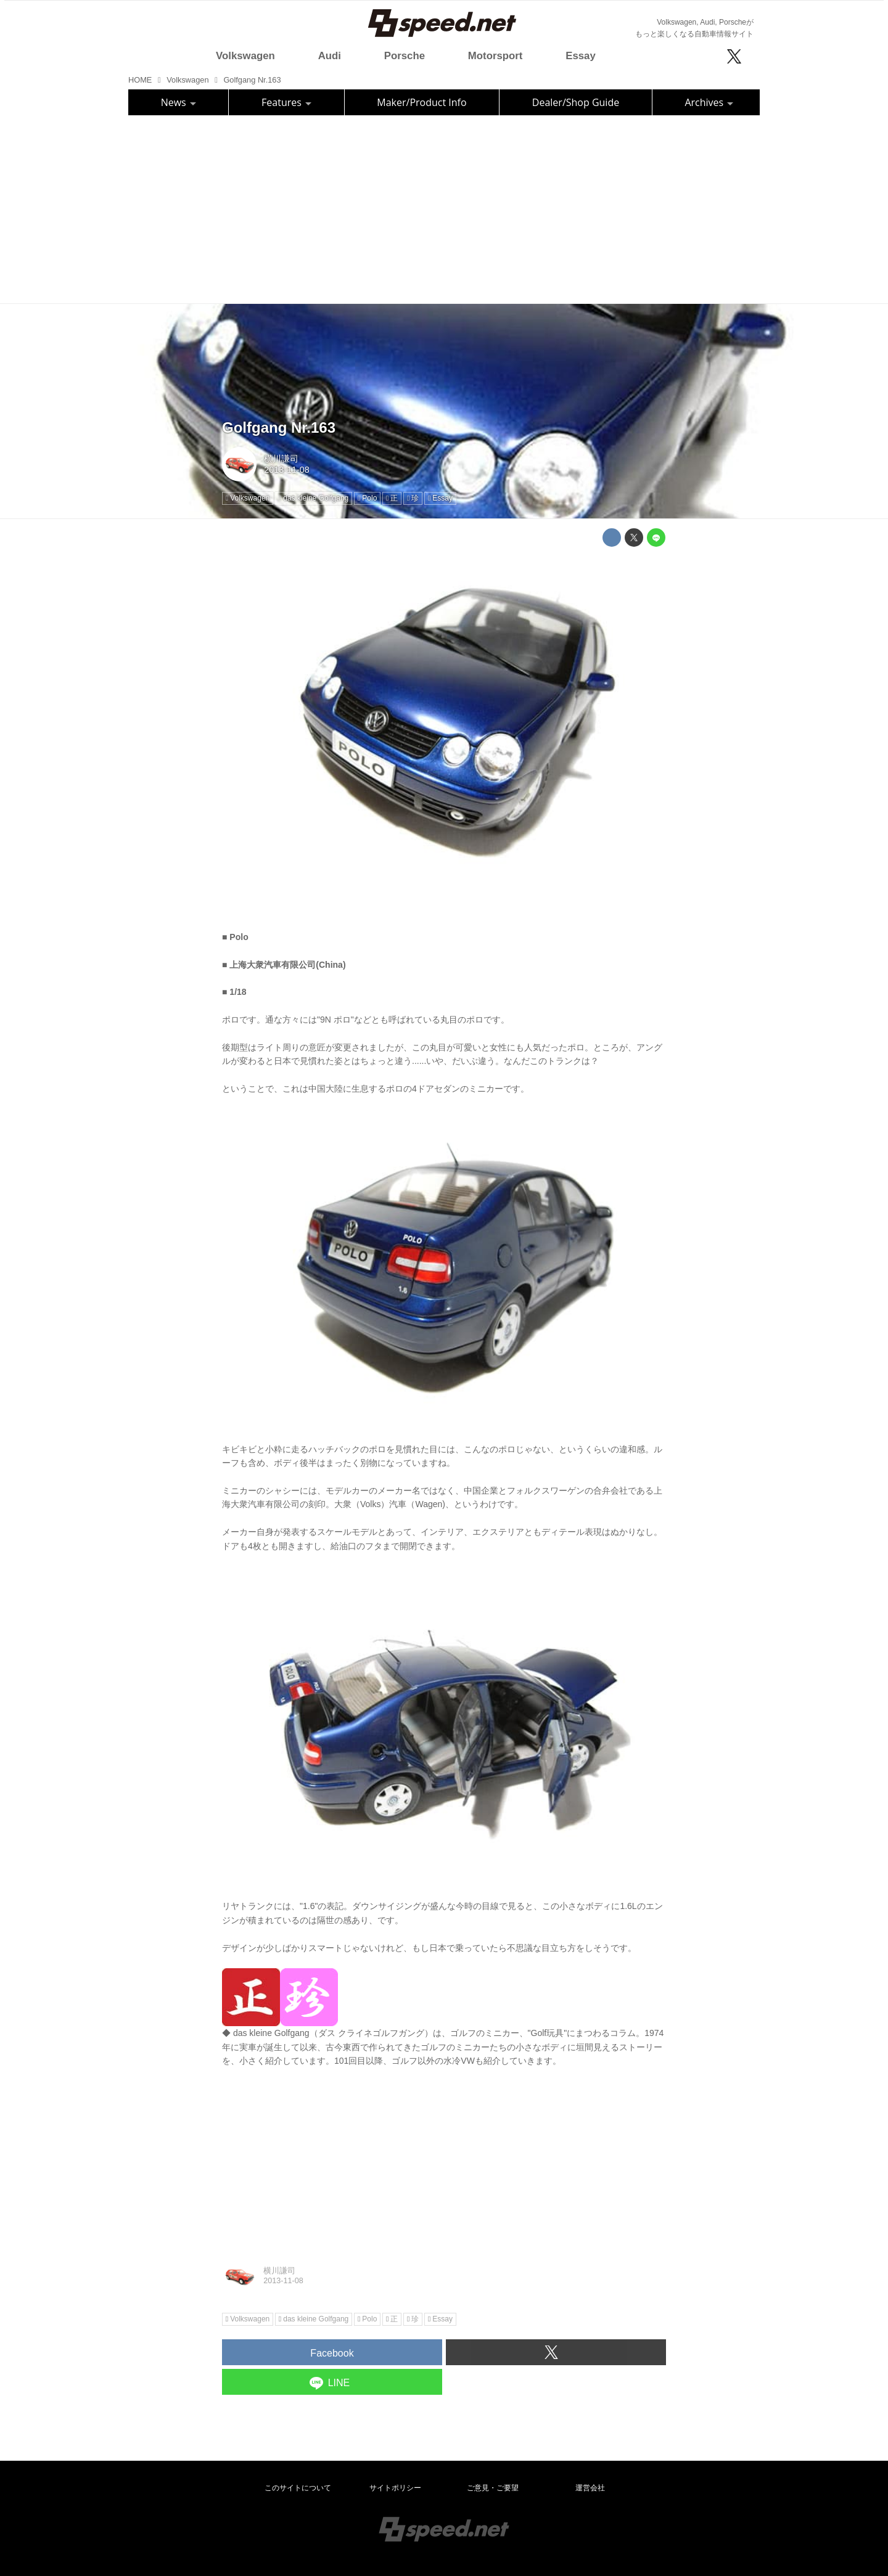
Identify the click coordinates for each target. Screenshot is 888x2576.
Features (286, 102)
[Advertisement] (444, 207)
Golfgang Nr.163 (278, 427)
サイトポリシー (395, 2488)
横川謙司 (281, 459)
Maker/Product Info (421, 102)
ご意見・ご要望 (493, 2488)
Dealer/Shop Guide (575, 102)
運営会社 (590, 2488)
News (178, 102)
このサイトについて (298, 2488)
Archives (708, 102)
